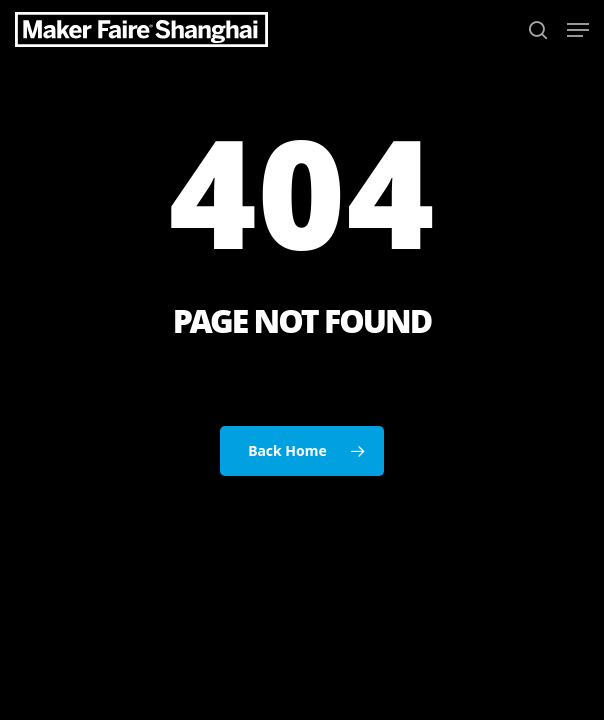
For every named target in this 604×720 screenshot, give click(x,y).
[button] (578, 30)
